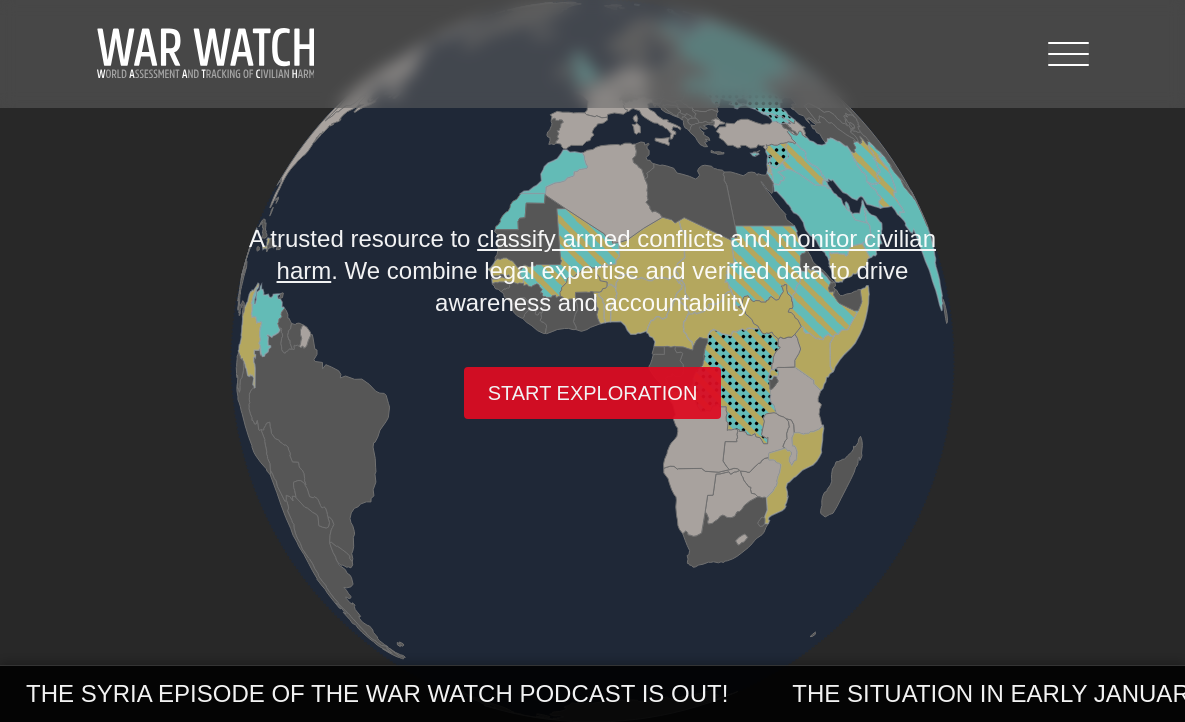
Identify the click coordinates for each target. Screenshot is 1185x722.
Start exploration (593, 393)
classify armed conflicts (600, 238)
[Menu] (1068, 54)
